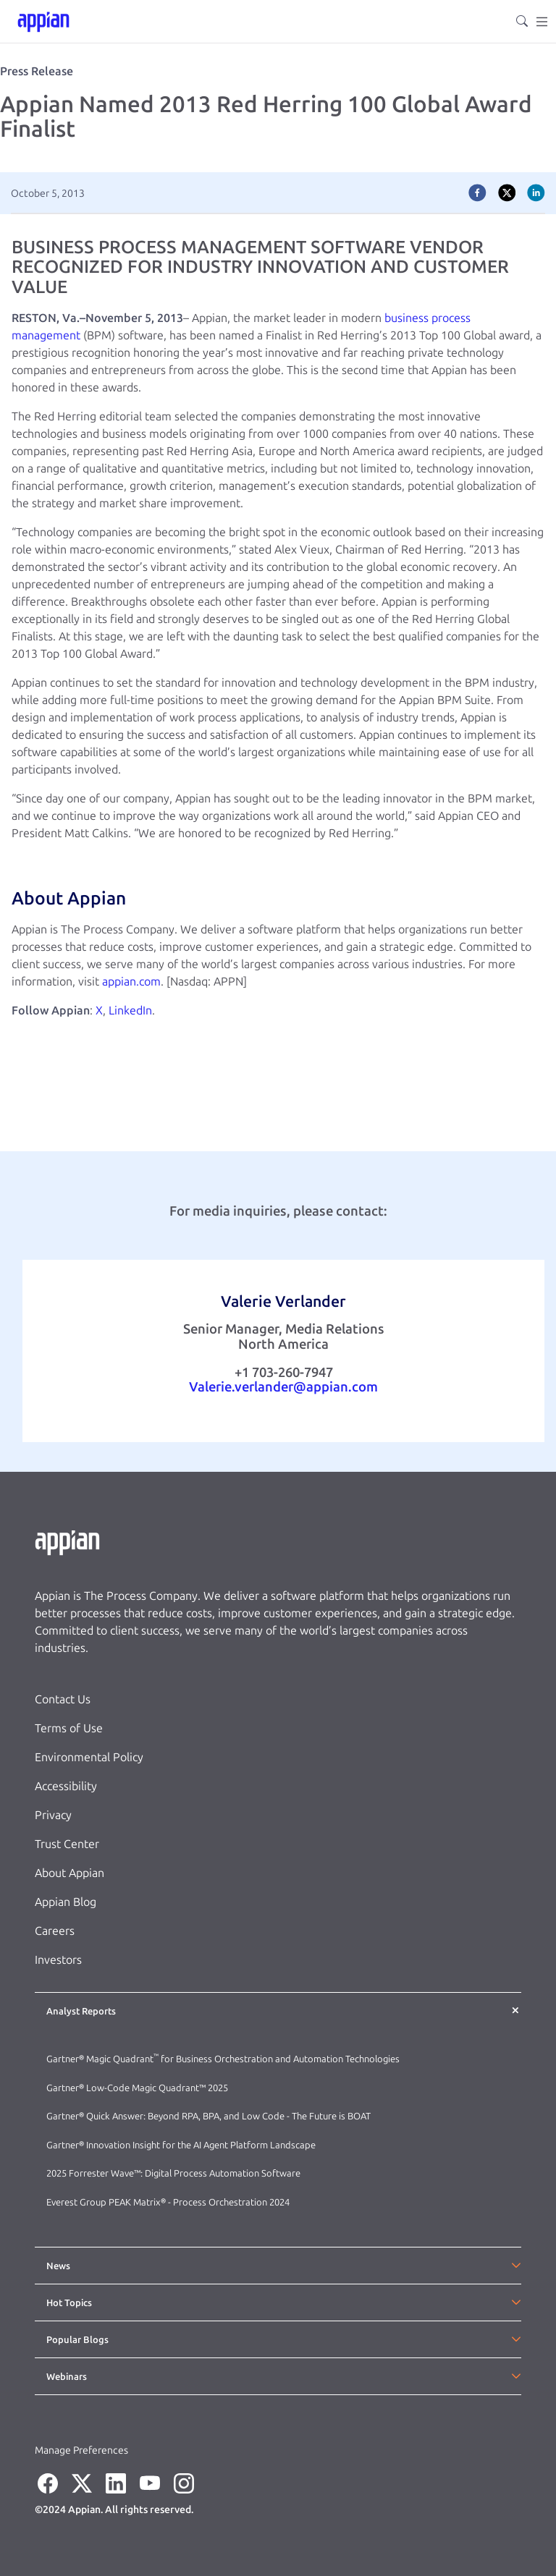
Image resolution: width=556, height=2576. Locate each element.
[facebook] (477, 193)
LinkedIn (130, 1010)
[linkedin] (536, 193)
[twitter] (507, 193)
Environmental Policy (89, 1757)
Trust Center (67, 1844)
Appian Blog (65, 1902)
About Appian (69, 1873)
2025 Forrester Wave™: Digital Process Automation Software (173, 2173)
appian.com (131, 981)
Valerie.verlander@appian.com (283, 1387)
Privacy (53, 1815)
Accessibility (66, 1786)
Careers (55, 1931)
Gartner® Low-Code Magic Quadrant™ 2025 (138, 2088)
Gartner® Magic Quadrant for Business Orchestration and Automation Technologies (223, 2059)
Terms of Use (69, 1728)
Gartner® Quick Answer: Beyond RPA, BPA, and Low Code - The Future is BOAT (208, 2116)
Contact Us (62, 1699)
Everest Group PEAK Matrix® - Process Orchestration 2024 (168, 2202)
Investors (58, 1960)
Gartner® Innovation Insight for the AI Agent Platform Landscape (181, 2145)
